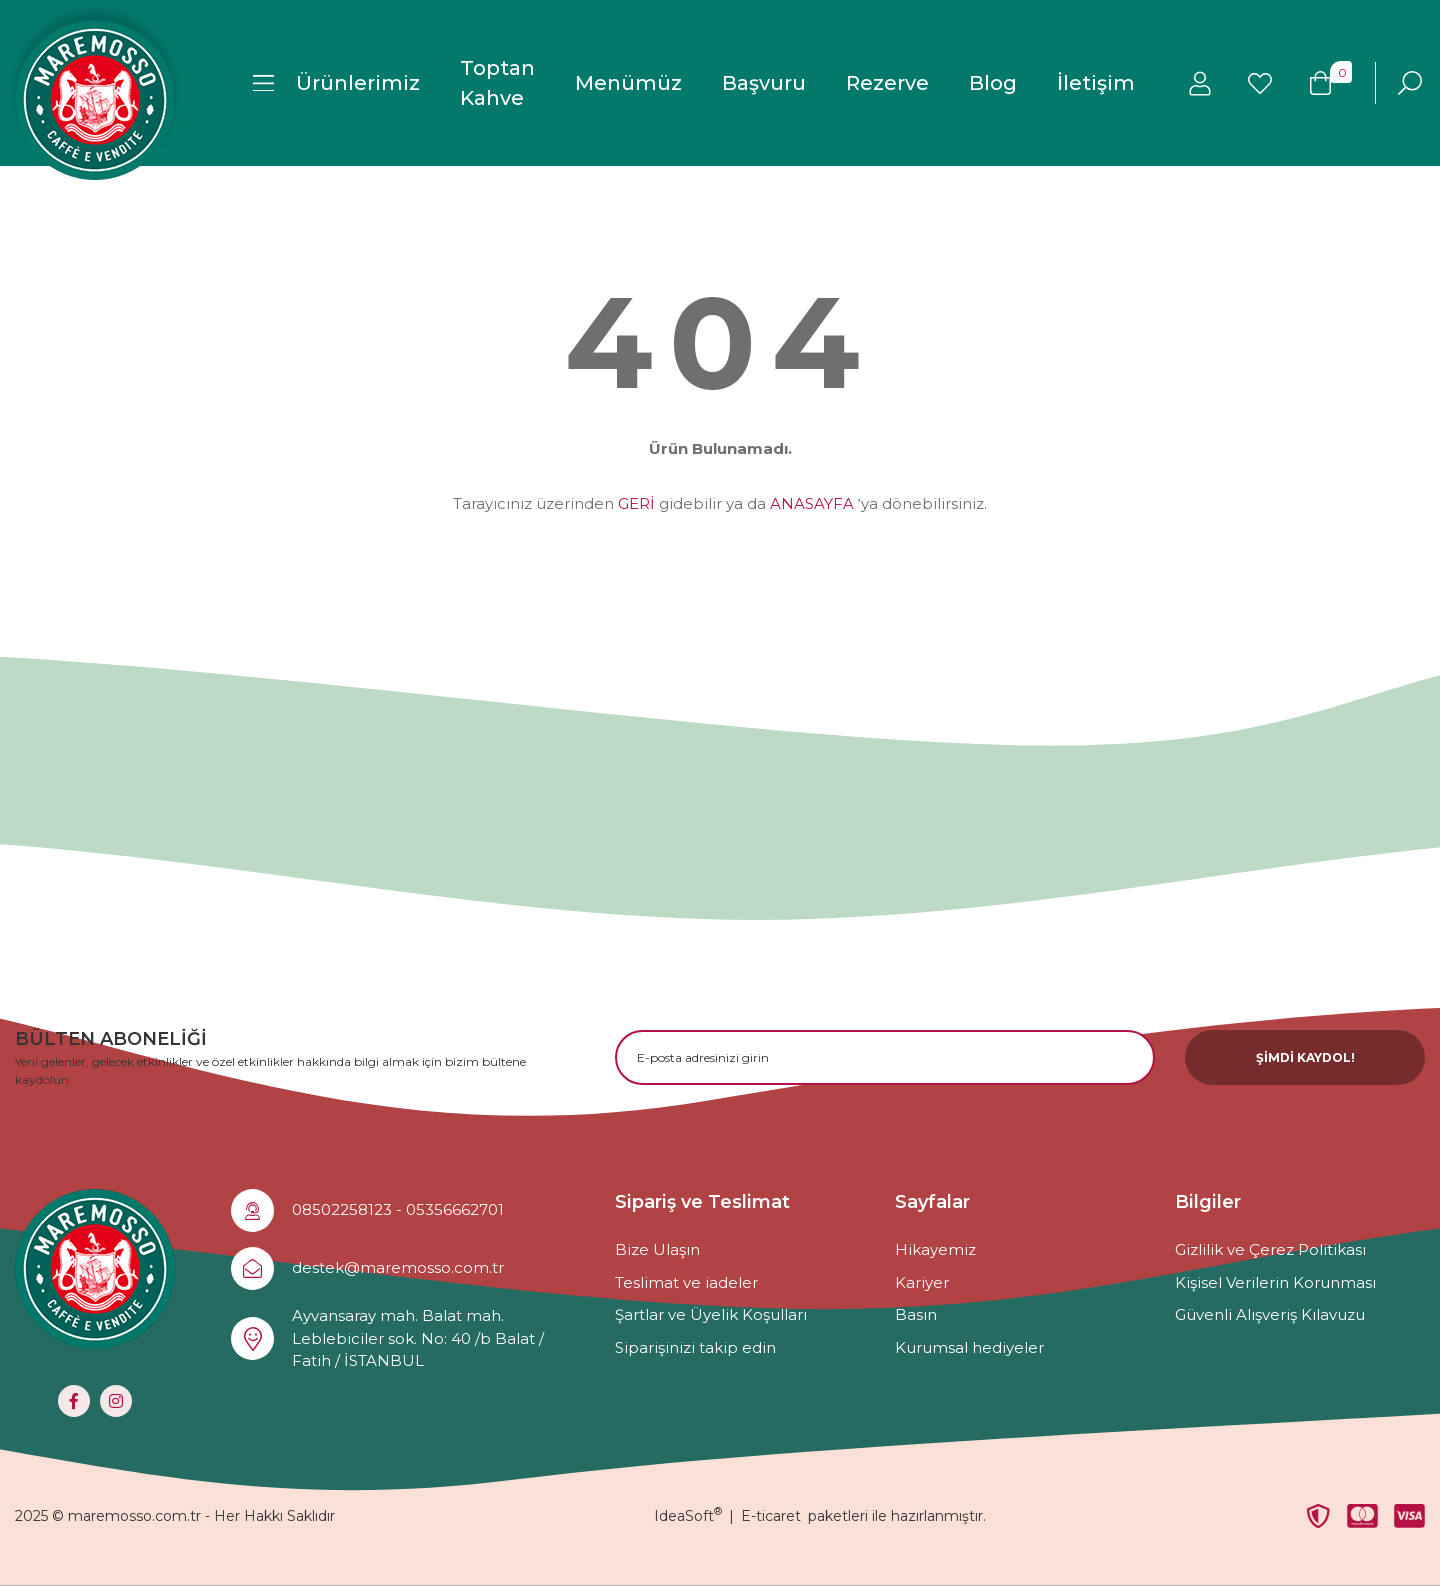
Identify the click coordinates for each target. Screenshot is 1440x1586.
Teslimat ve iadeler (686, 1282)
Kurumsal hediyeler (969, 1347)
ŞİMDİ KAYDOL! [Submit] (1305, 1057)
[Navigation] (336, 83)
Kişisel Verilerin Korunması (1275, 1282)
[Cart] (1320, 83)
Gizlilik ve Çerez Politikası (1270, 1249)
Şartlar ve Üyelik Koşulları (711, 1314)
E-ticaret (771, 1516)
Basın (916, 1314)
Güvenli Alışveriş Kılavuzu (1270, 1314)
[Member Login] (1200, 83)
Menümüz (628, 83)
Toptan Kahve (497, 83)
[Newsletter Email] (885, 1057)
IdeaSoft (688, 1516)
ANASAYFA (812, 503)
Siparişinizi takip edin (695, 1347)
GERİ (636, 503)
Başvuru (764, 83)
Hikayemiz (935, 1249)
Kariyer (922, 1282)
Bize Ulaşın (657, 1249)
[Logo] (95, 100)
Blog (993, 83)
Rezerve (887, 83)
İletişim (1096, 83)
